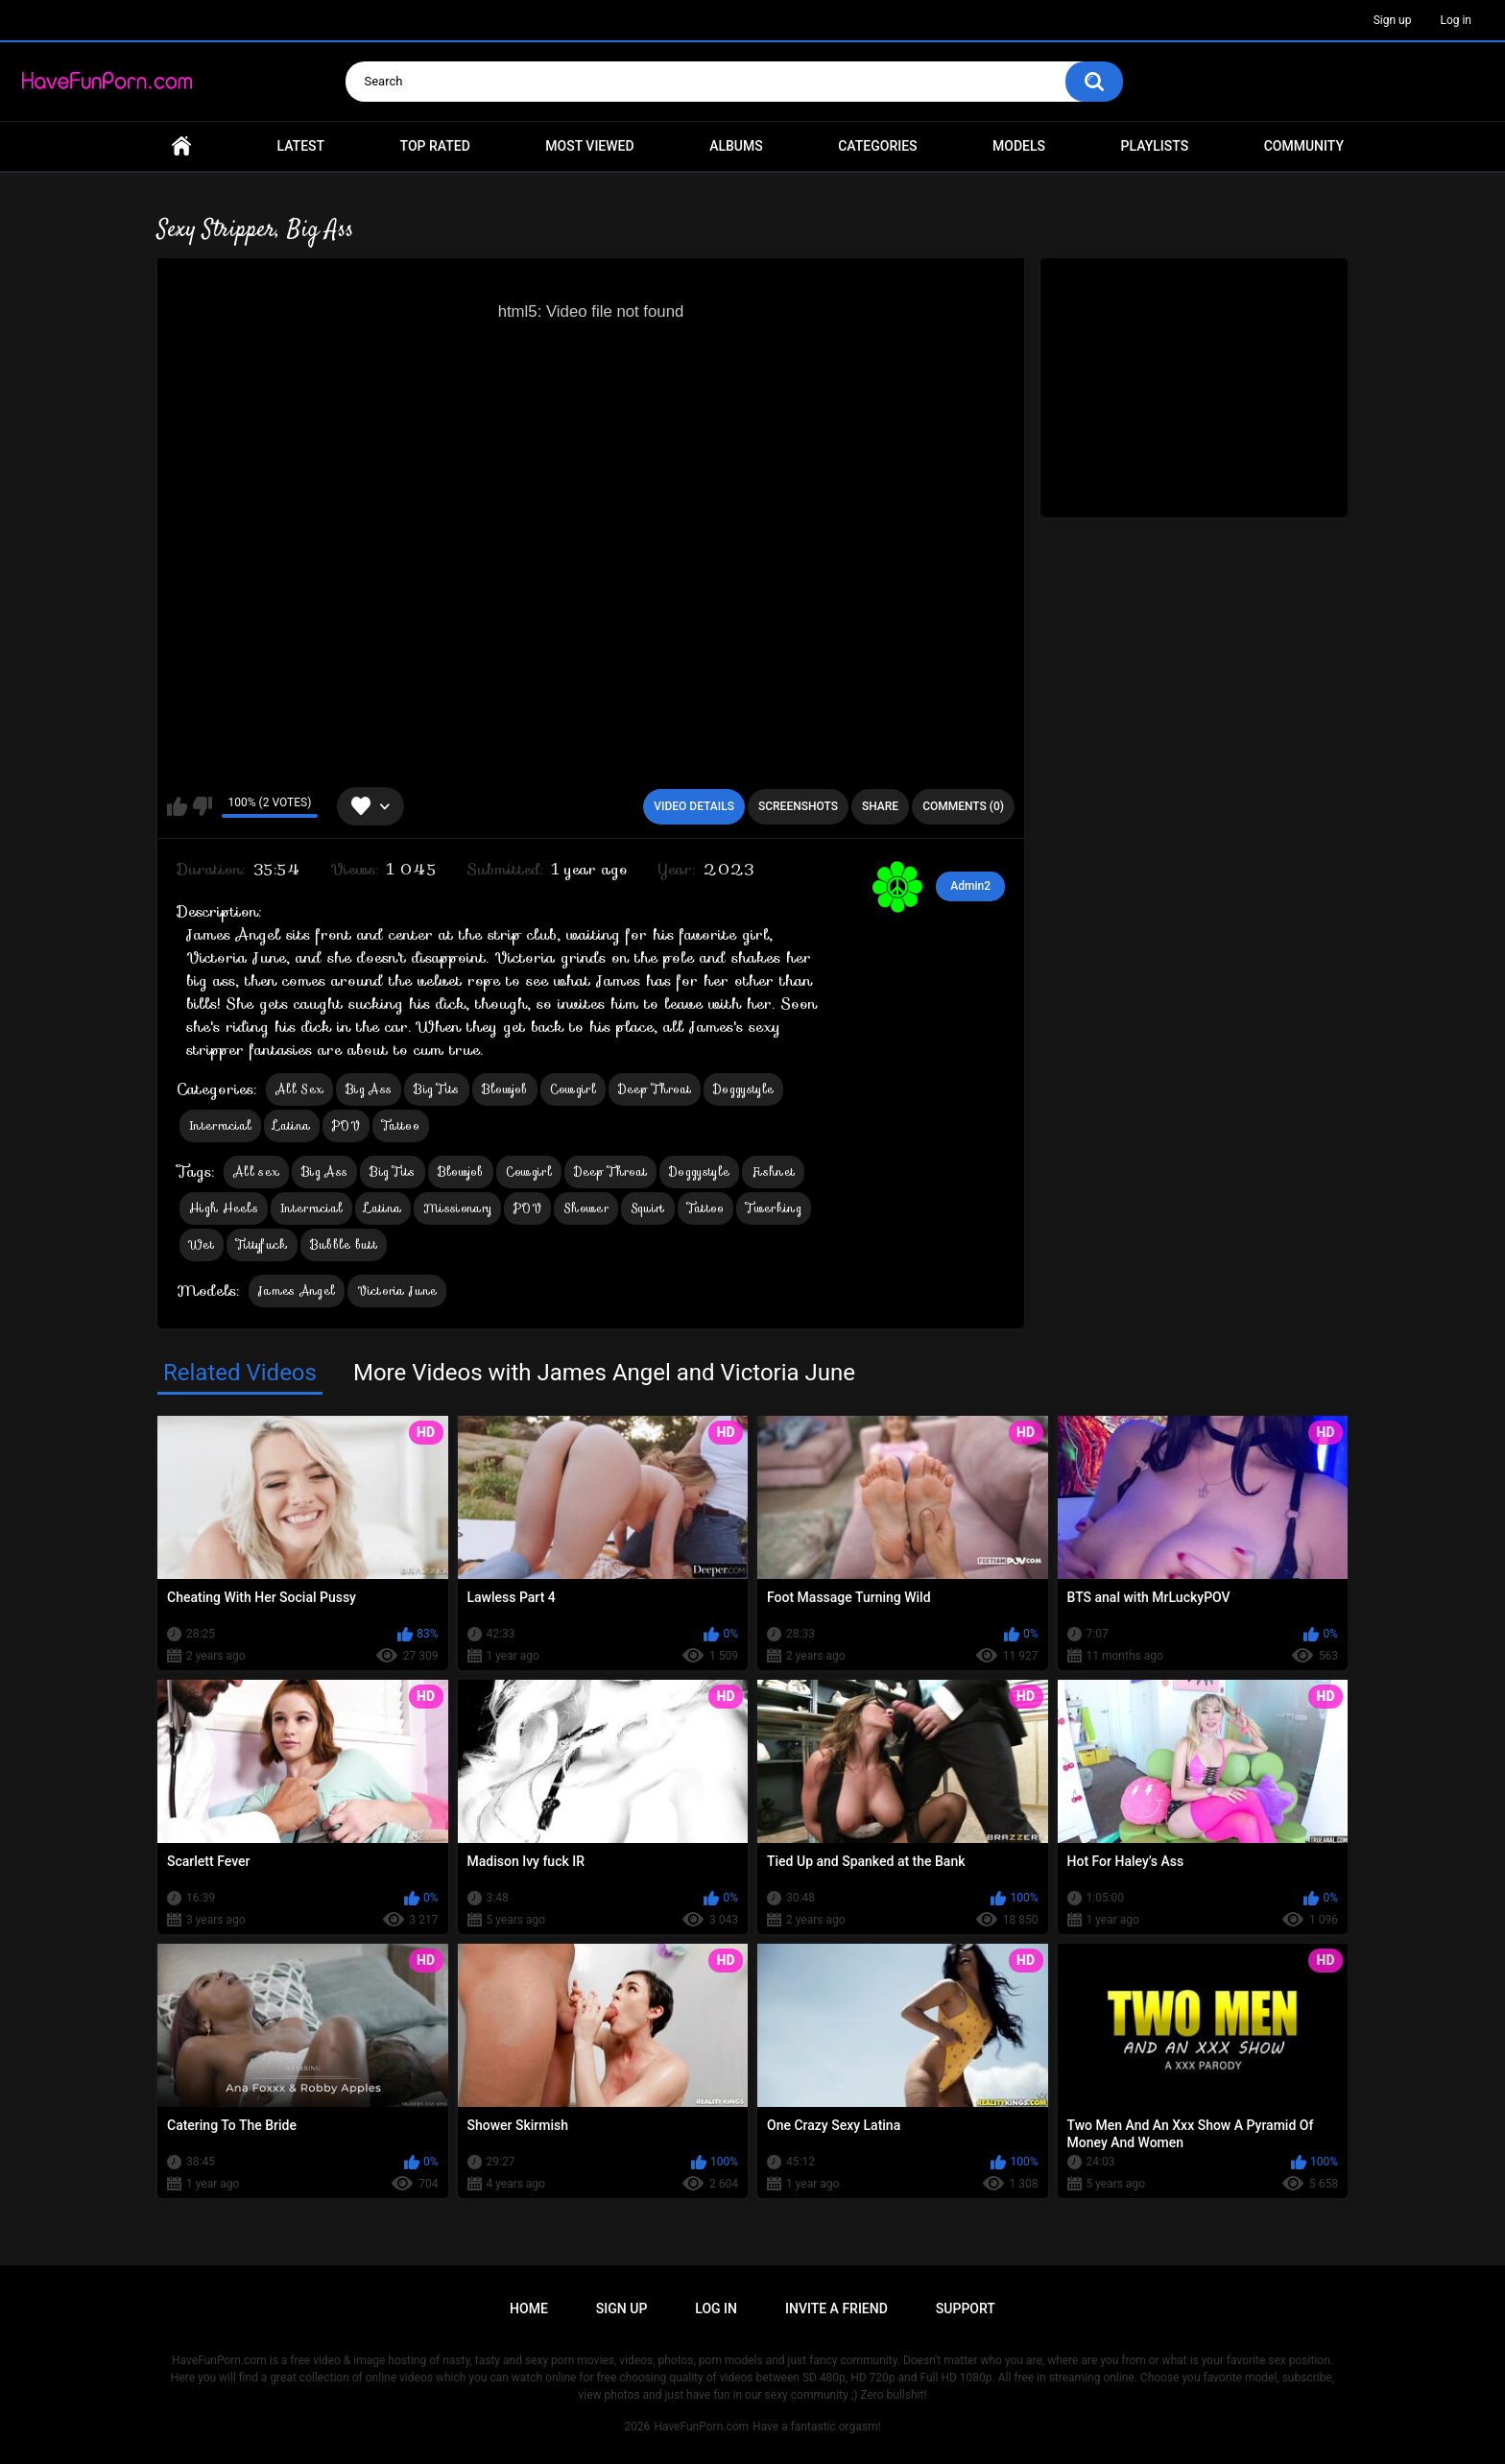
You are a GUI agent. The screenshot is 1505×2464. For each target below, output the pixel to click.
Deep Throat (654, 1089)
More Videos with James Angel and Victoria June (604, 1372)
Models (1018, 146)
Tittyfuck (262, 1244)
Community (1304, 146)
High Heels (223, 1208)
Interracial (220, 1125)
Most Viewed (589, 146)
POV (346, 1125)
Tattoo (400, 1125)
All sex (256, 1171)
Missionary (457, 1208)
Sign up (1393, 20)
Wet (201, 1244)
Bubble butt (343, 1244)
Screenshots (798, 806)
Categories (877, 146)
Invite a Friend (836, 2308)
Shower (586, 1208)
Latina (292, 1125)
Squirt (648, 1208)
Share (880, 806)
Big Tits (436, 1089)
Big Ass (369, 1089)
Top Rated (435, 146)
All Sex (299, 1089)
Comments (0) (963, 806)
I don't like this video (202, 806)
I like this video (177, 806)
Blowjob (505, 1089)
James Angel (296, 1290)
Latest (301, 146)
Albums (736, 146)
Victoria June (397, 1290)
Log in (1455, 20)
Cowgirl (573, 1089)
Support (965, 2308)
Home (181, 146)
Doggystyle (743, 1089)
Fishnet (773, 1171)
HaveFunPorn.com (701, 2426)
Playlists (1155, 146)
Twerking (773, 1208)
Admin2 (970, 886)
